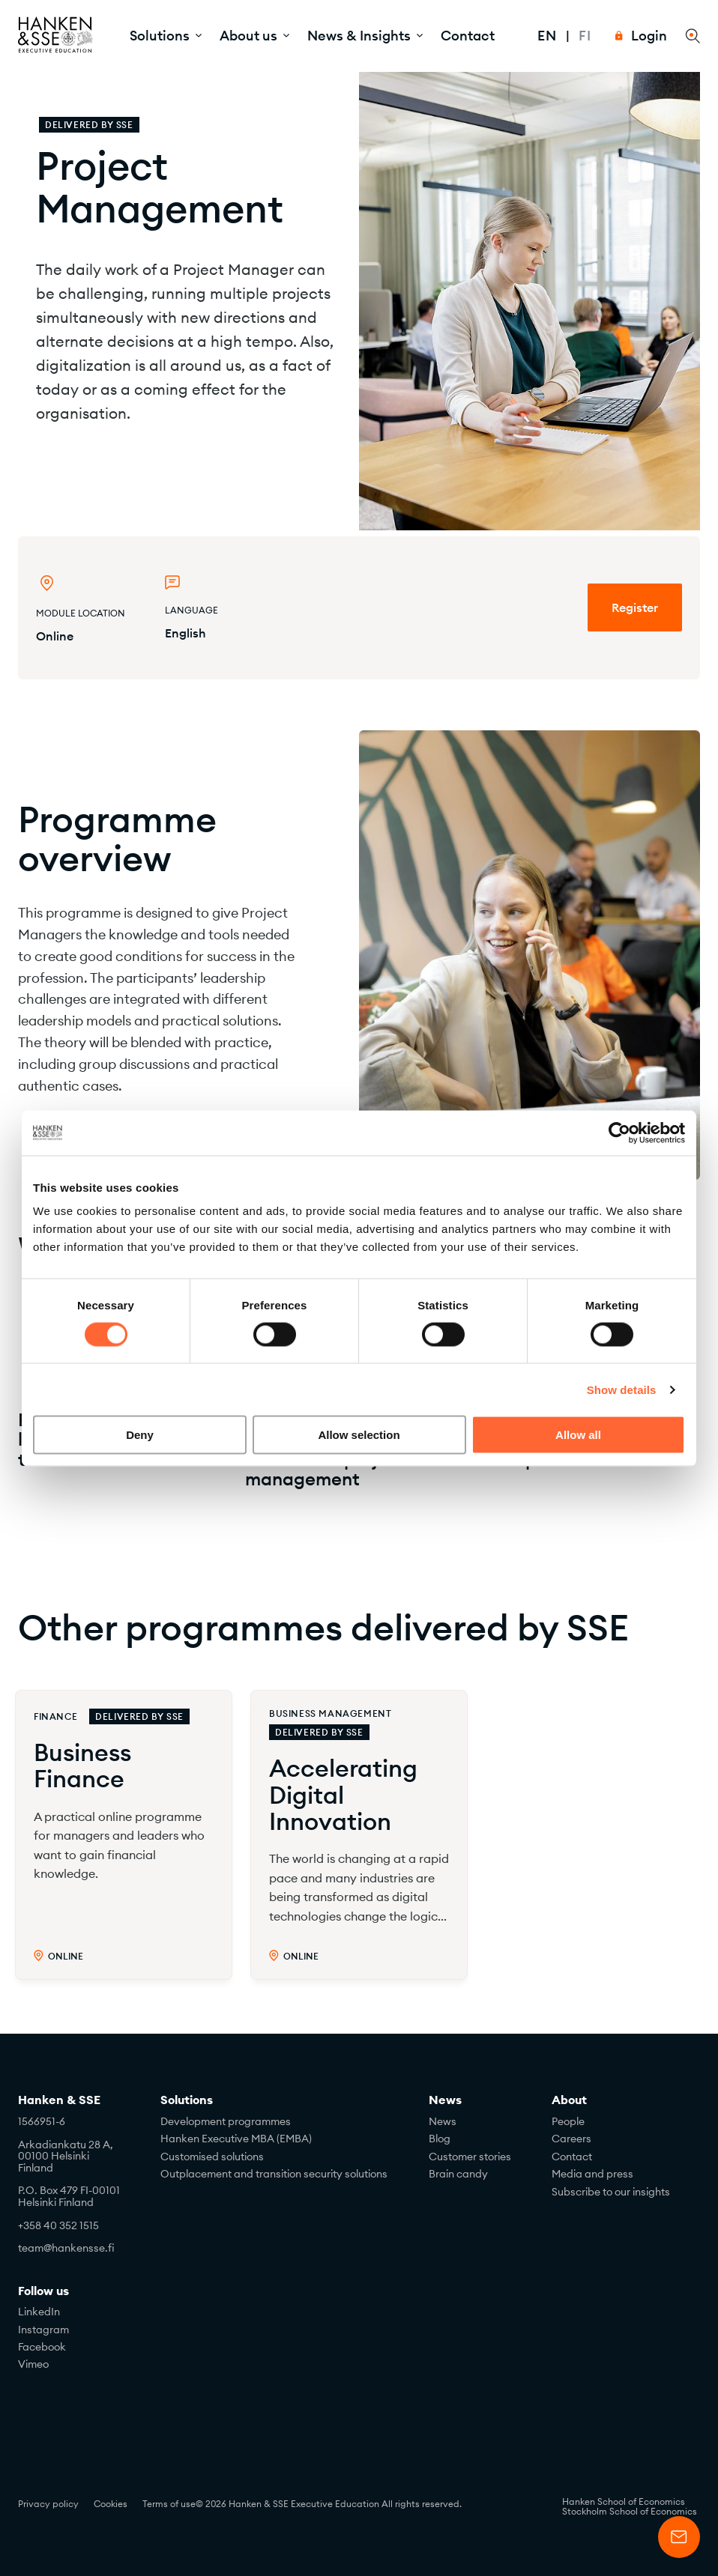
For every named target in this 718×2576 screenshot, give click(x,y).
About (569, 2100)
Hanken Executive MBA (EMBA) (236, 2138)
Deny (140, 1434)
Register (635, 607)
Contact (468, 35)
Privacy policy (48, 2504)
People (568, 2121)
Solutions (186, 2100)
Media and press (592, 2173)
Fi (585, 35)
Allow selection (358, 1434)
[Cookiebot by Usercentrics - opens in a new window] (619, 1132)
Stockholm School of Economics (629, 2511)
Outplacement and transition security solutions (273, 2173)
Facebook (42, 2347)
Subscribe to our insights (611, 2191)
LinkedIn (39, 2311)
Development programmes (225, 2121)
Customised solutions (212, 2156)
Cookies (110, 2504)
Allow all (578, 1434)
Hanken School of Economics (623, 2501)
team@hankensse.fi (66, 2248)
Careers (571, 2138)
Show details (622, 1389)
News (445, 2100)
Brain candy (458, 2173)
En (547, 35)
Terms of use (169, 2504)
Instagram (43, 2329)
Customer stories (470, 2156)
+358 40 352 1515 (58, 2225)
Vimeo (33, 2364)
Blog (439, 2138)
